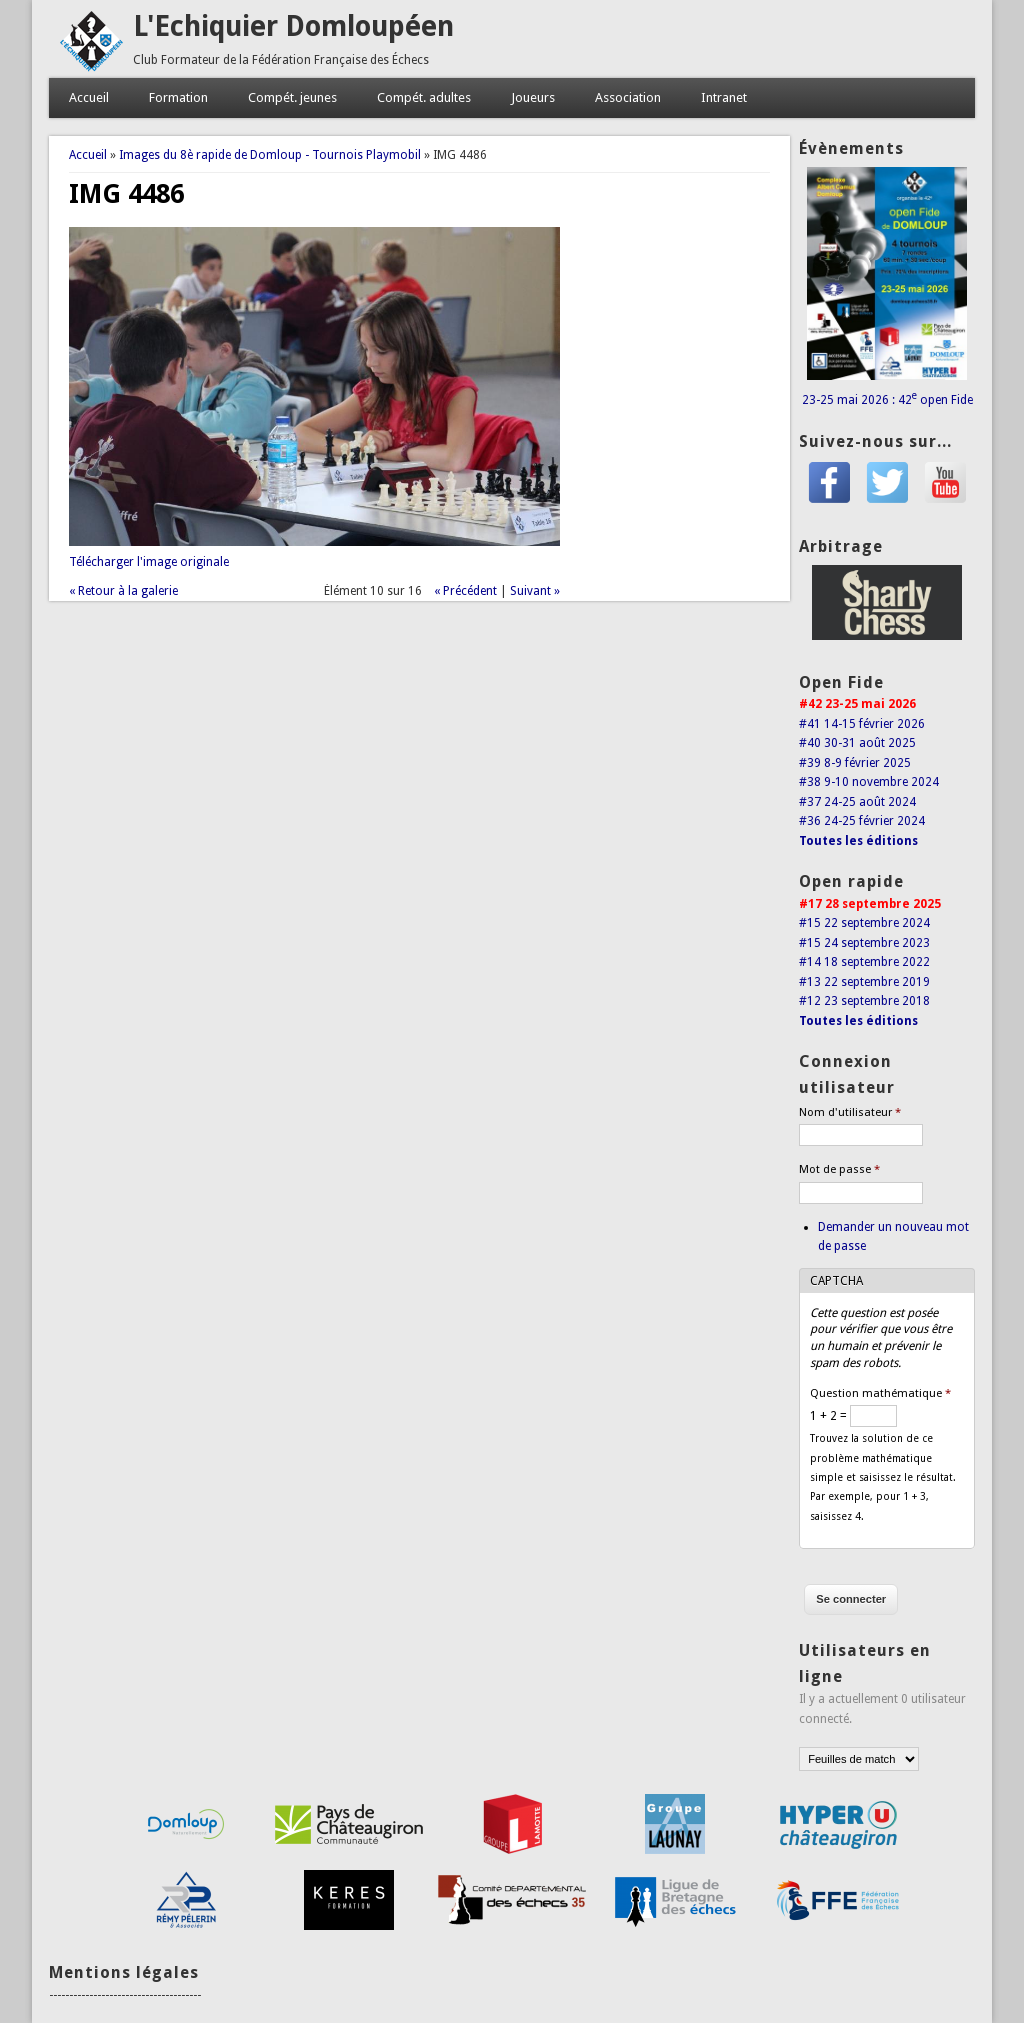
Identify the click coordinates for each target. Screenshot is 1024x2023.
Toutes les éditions (858, 841)
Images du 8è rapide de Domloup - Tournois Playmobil (270, 155)
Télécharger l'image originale (149, 562)
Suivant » (535, 591)
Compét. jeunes (292, 97)
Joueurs (533, 97)
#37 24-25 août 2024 (857, 802)
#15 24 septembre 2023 (864, 943)
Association (628, 97)
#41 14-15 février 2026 (862, 724)
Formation (178, 97)
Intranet (724, 97)
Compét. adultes (424, 97)
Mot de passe (839, 1169)
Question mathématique (880, 1393)
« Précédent (465, 591)
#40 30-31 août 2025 (857, 743)
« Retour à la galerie (123, 591)
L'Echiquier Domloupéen (293, 26)
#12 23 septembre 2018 (864, 1001)
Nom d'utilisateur (850, 1112)
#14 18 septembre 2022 (864, 962)
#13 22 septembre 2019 (864, 982)
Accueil (89, 97)
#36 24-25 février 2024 (862, 821)
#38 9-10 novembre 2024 (869, 782)
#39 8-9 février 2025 (855, 763)
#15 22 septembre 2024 (864, 923)
